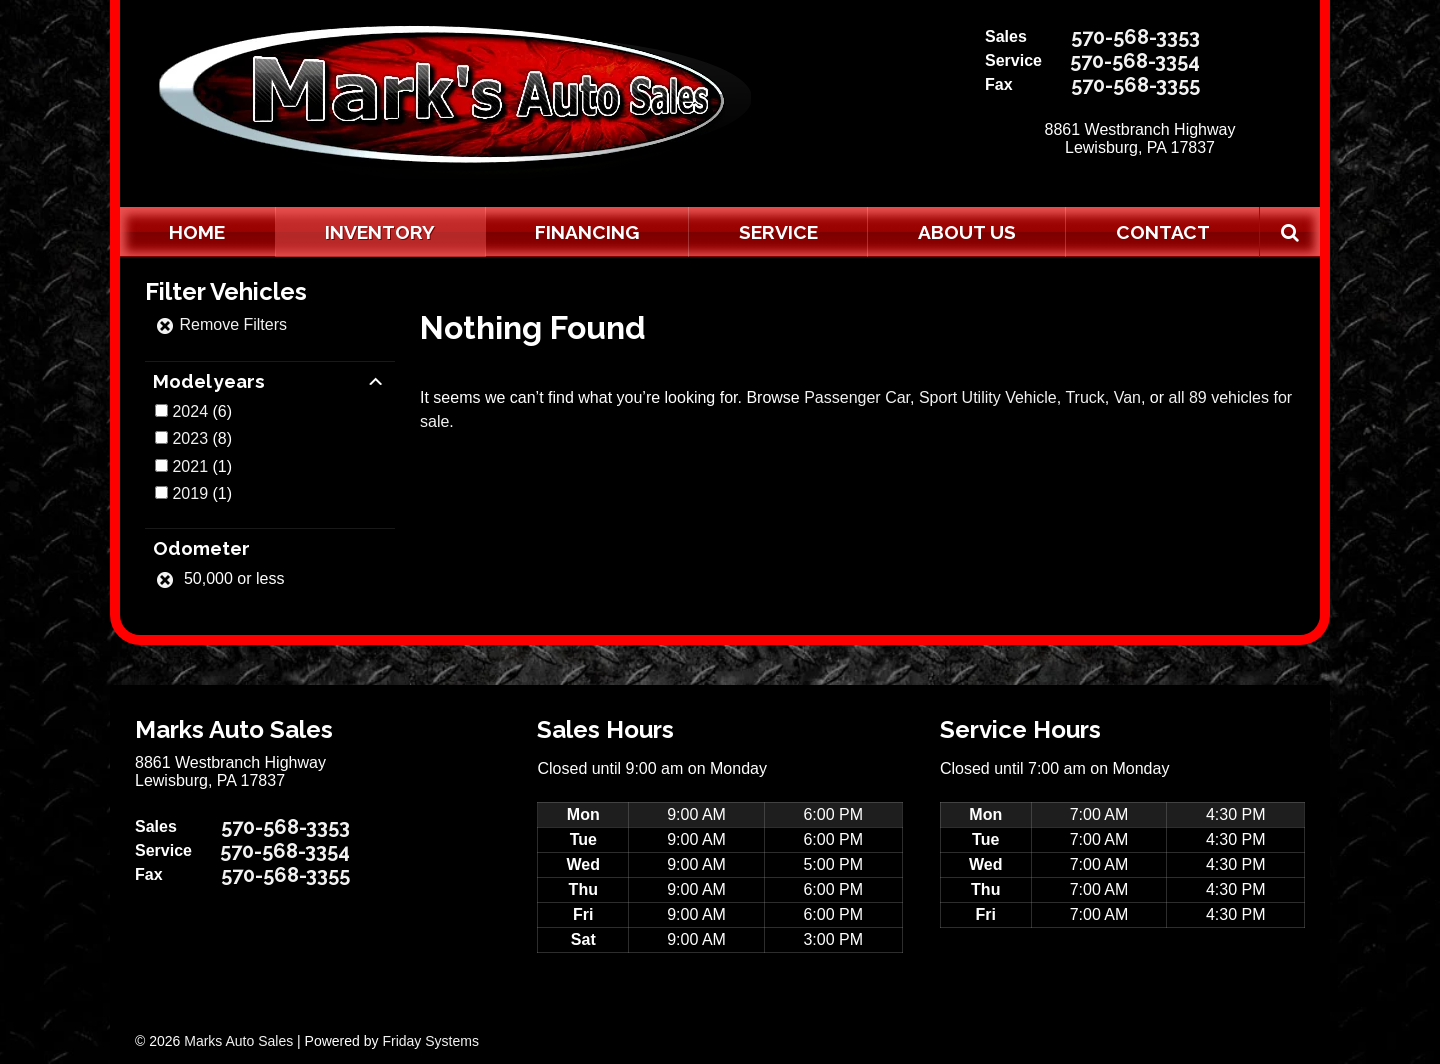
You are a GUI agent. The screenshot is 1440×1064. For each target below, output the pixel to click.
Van (1127, 397)
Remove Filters (221, 324)
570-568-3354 (1135, 61)
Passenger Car (857, 397)
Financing (587, 232)
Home (197, 232)
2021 (190, 466)
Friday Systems (430, 1041)
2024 (190, 411)
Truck (1084, 397)
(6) (202, 411)
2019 (190, 493)
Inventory (380, 232)
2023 (190, 438)
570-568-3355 (1135, 85)
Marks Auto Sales (238, 1041)
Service (778, 232)
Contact (1163, 232)
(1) (202, 466)
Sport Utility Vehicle (988, 397)
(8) (202, 438)
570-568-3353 (1135, 37)
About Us (967, 232)
